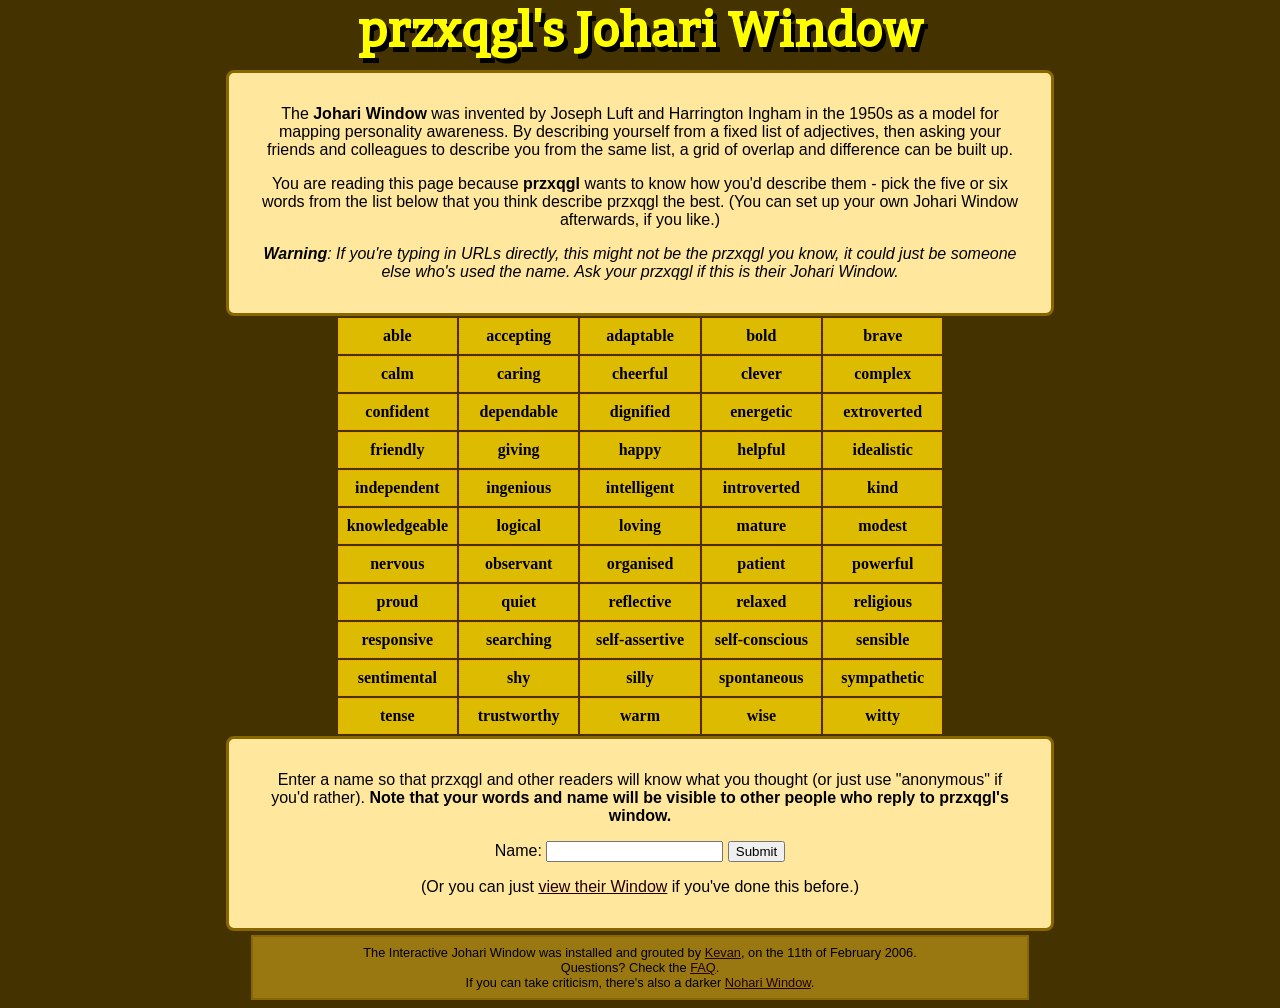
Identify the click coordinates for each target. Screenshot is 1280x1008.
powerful (882, 563)
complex (882, 373)
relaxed (761, 601)
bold (761, 335)
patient (761, 563)
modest (882, 525)
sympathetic (882, 677)
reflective (640, 601)
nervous (397, 563)
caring (519, 373)
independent (397, 487)
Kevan (723, 952)
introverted (761, 487)
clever (761, 373)
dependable (519, 411)
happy (640, 449)
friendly (397, 449)
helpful (761, 449)
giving (519, 449)
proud (398, 601)
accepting (518, 335)
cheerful (640, 373)
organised (640, 563)
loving (640, 525)
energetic (761, 411)
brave (882, 335)
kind (882, 487)
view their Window (602, 886)
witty (882, 715)
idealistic (882, 449)
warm (640, 715)
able (397, 335)
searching (518, 639)
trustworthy (519, 715)
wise (761, 715)
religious (883, 601)
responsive (397, 639)
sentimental (397, 677)
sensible (882, 639)
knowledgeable (397, 525)
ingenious (518, 487)
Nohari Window (768, 982)
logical (518, 525)
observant (519, 563)
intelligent (640, 487)
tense (397, 715)
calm (397, 373)
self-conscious (761, 639)
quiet (518, 601)
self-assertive (640, 639)
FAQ (703, 967)
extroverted (882, 411)
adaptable (640, 335)
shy (518, 677)
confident (397, 411)
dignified (640, 411)
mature (761, 525)
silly (640, 677)
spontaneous (761, 677)
